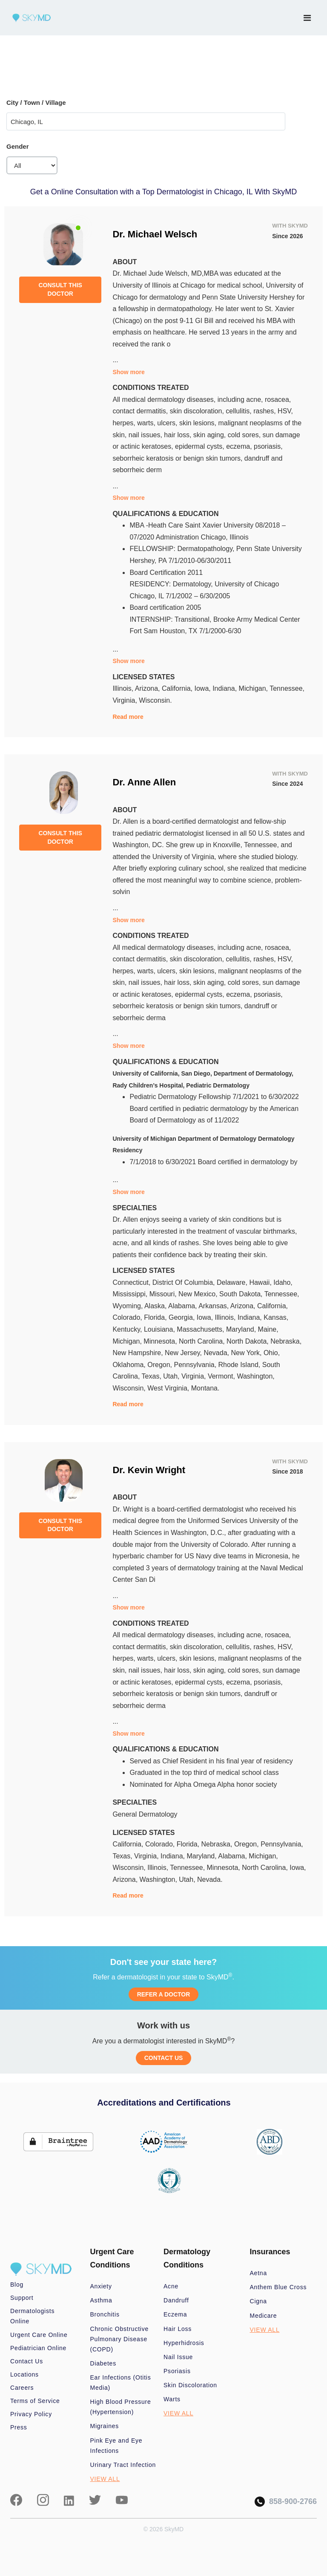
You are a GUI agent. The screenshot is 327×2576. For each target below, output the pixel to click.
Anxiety (101, 2286)
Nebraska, (285, 1341)
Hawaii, (261, 1282)
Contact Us (26, 2361)
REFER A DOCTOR (163, 1994)
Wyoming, (128, 1306)
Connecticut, (132, 1282)
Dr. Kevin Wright (148, 1470)
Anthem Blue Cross (278, 2287)
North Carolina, (203, 1341)
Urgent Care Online (38, 2334)
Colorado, (128, 1317)
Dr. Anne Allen (144, 782)
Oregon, (160, 1364)
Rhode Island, (240, 1364)
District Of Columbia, (184, 1282)
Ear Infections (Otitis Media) (120, 2382)
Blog (16, 2284)
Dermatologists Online (32, 2316)
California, (178, 688)
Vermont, (222, 1376)
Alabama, (183, 1306)
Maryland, (242, 1329)
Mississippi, (130, 1294)
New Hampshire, (138, 1352)
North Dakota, (248, 1341)
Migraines (104, 2426)
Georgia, (183, 1317)
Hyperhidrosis (184, 2342)
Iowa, (203, 688)
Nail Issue (178, 2357)
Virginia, (125, 700)
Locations (24, 2374)
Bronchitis (105, 2314)
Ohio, (272, 1352)
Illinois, (123, 688)
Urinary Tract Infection (123, 2464)
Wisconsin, (129, 1388)
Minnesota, (161, 1341)
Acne (171, 2286)
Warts (172, 2399)
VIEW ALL (105, 2478)
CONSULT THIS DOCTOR (60, 289)
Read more (127, 716)
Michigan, (254, 688)
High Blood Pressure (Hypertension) (120, 2406)
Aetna (258, 2273)
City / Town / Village (36, 102)
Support (21, 2297)
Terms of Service (35, 2400)
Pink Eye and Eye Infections (116, 2445)
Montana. (205, 1388)
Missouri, (163, 1294)
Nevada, (217, 1352)
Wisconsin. (155, 700)
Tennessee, (287, 688)
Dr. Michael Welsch (154, 234)
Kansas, (276, 1317)
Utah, (172, 1376)
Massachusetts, (201, 1329)
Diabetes (103, 2363)
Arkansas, (214, 1306)
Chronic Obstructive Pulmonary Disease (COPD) (119, 2339)
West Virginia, (169, 1388)
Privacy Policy (31, 2414)
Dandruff (176, 2300)
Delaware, (233, 1282)
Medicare (263, 2315)
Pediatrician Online (38, 2348)
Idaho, (282, 1282)
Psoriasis (177, 2371)
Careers (22, 2387)
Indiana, (225, 688)
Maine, (268, 1329)
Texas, (153, 1376)
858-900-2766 (286, 2501)
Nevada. (210, 1879)
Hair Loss (178, 2328)
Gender (17, 146)
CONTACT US (163, 2057)
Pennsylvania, (196, 1364)
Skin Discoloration (190, 2385)
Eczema (175, 2314)
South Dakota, (241, 1294)
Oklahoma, (129, 1364)
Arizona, (148, 688)
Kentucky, (128, 1329)
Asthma (101, 2300)
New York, (247, 1352)
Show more (128, 372)
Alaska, (156, 1306)
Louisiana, (160, 1329)
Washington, (255, 1376)
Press (18, 2427)
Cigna (258, 2301)
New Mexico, (198, 1294)
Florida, (156, 1317)
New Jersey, (184, 1352)
